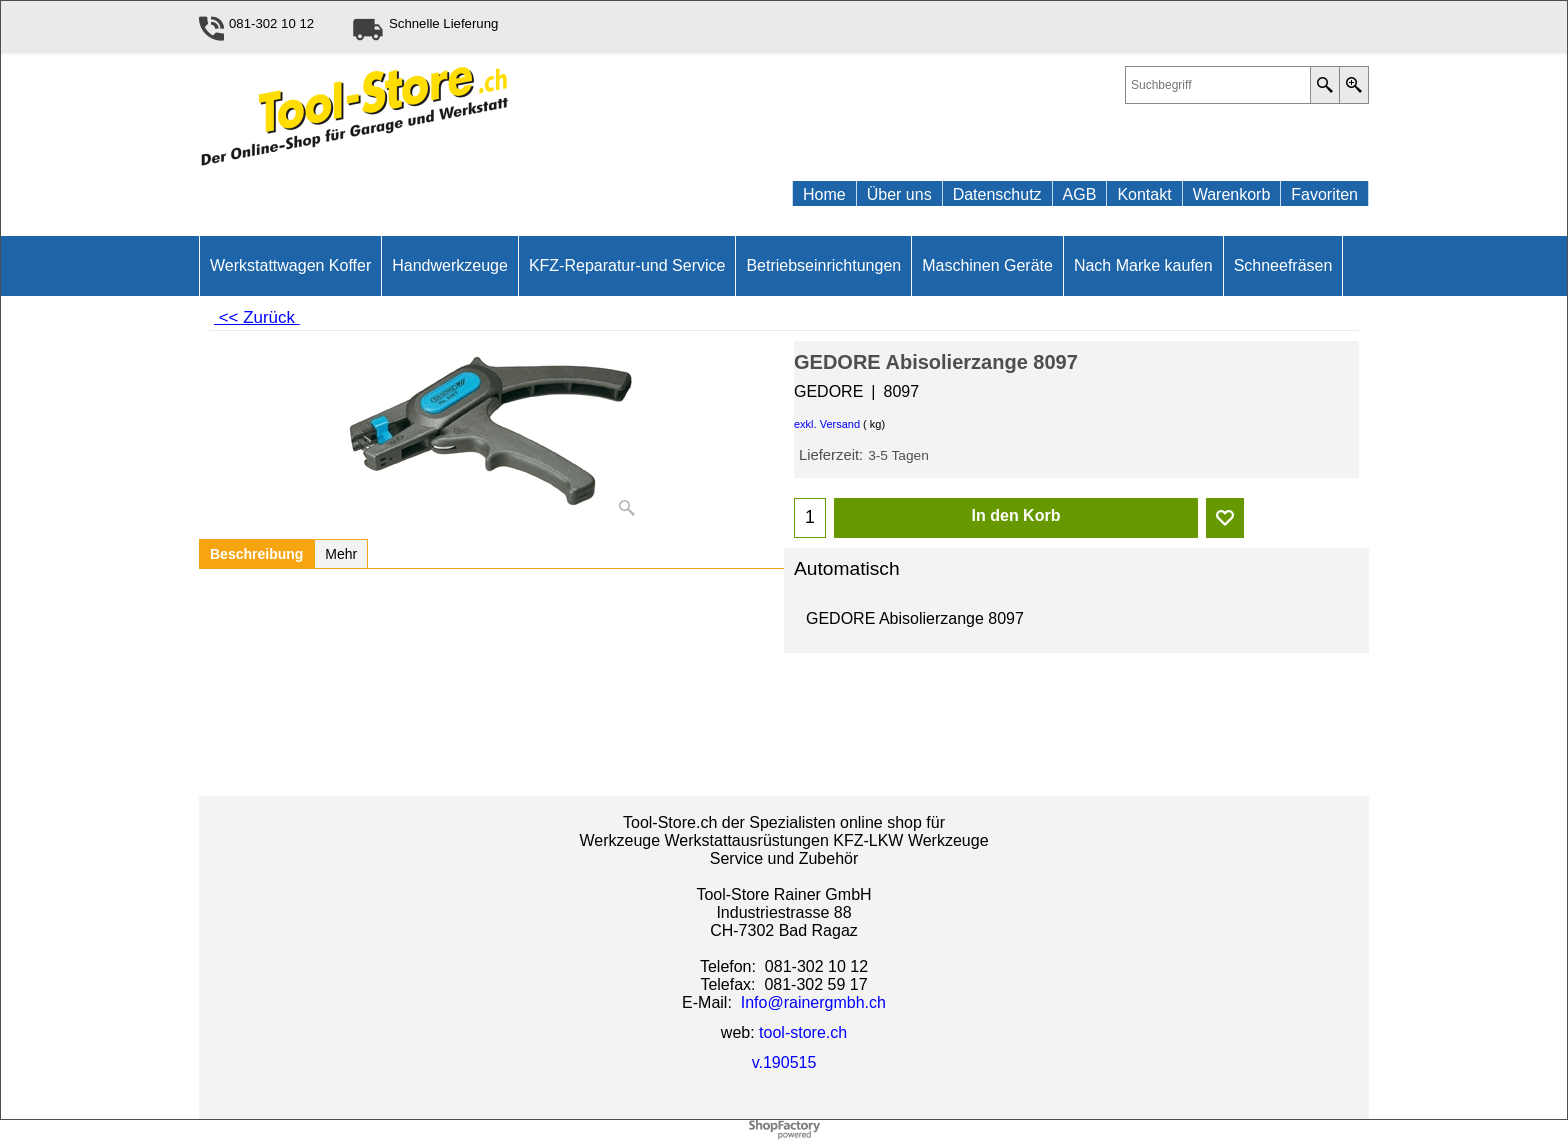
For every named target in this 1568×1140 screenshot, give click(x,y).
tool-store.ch (803, 1032)
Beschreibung (256, 554)
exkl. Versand (827, 424)
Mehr (341, 554)
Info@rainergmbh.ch (813, 1002)
